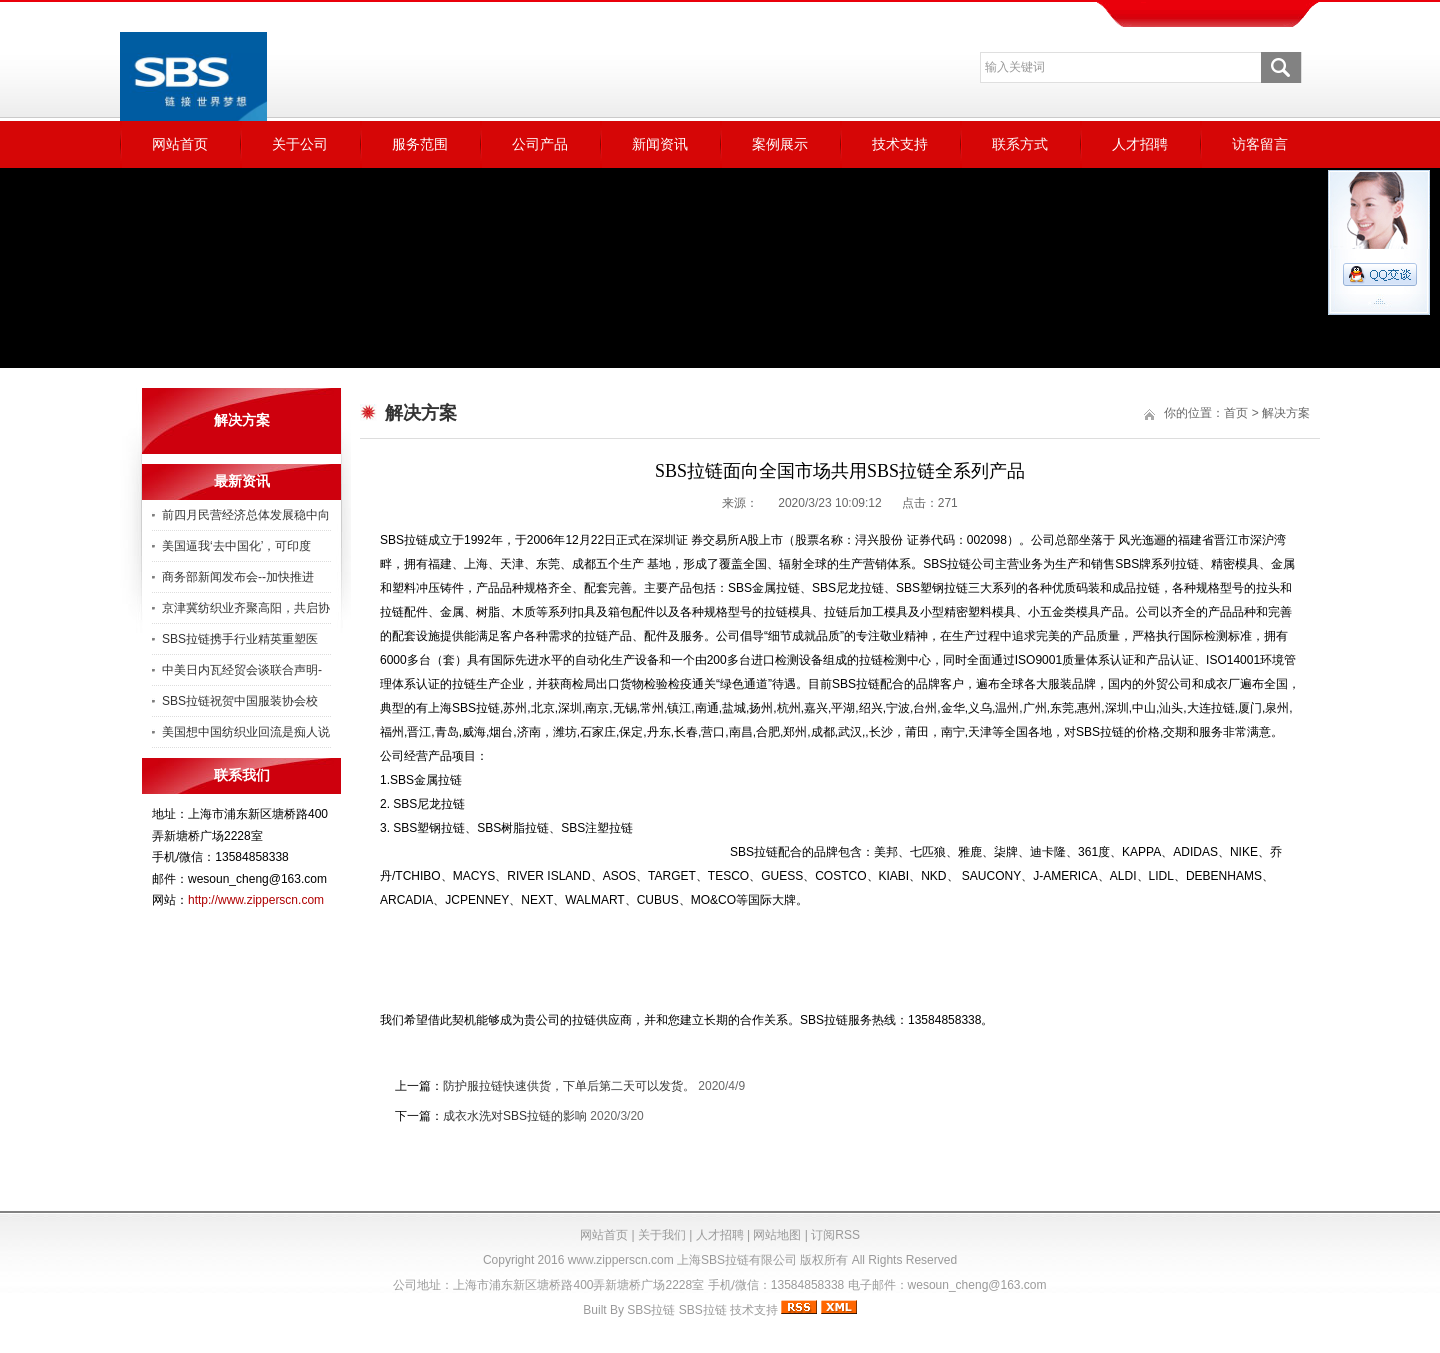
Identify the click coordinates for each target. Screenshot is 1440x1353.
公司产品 (540, 144)
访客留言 (1260, 144)
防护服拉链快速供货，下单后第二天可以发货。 (569, 1086)
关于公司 (300, 144)
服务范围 (420, 144)
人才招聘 (1140, 144)
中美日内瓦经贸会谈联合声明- (242, 670)
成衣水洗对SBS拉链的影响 (515, 1116)
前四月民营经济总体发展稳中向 (246, 515)
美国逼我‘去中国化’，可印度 (236, 546)
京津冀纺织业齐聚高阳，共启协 (246, 608)
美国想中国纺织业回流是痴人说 (246, 732)
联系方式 (1020, 144)
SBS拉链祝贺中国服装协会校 (240, 701)
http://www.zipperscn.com (256, 900)
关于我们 (662, 1235)
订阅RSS (835, 1235)
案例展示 (780, 144)
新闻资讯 (660, 144)
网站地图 (777, 1235)
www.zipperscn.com (621, 1260)
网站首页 (180, 144)
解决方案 (1286, 413)
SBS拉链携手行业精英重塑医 (240, 639)
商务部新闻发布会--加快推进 (238, 577)
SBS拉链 (651, 1310)
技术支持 (900, 144)
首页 (1236, 413)
